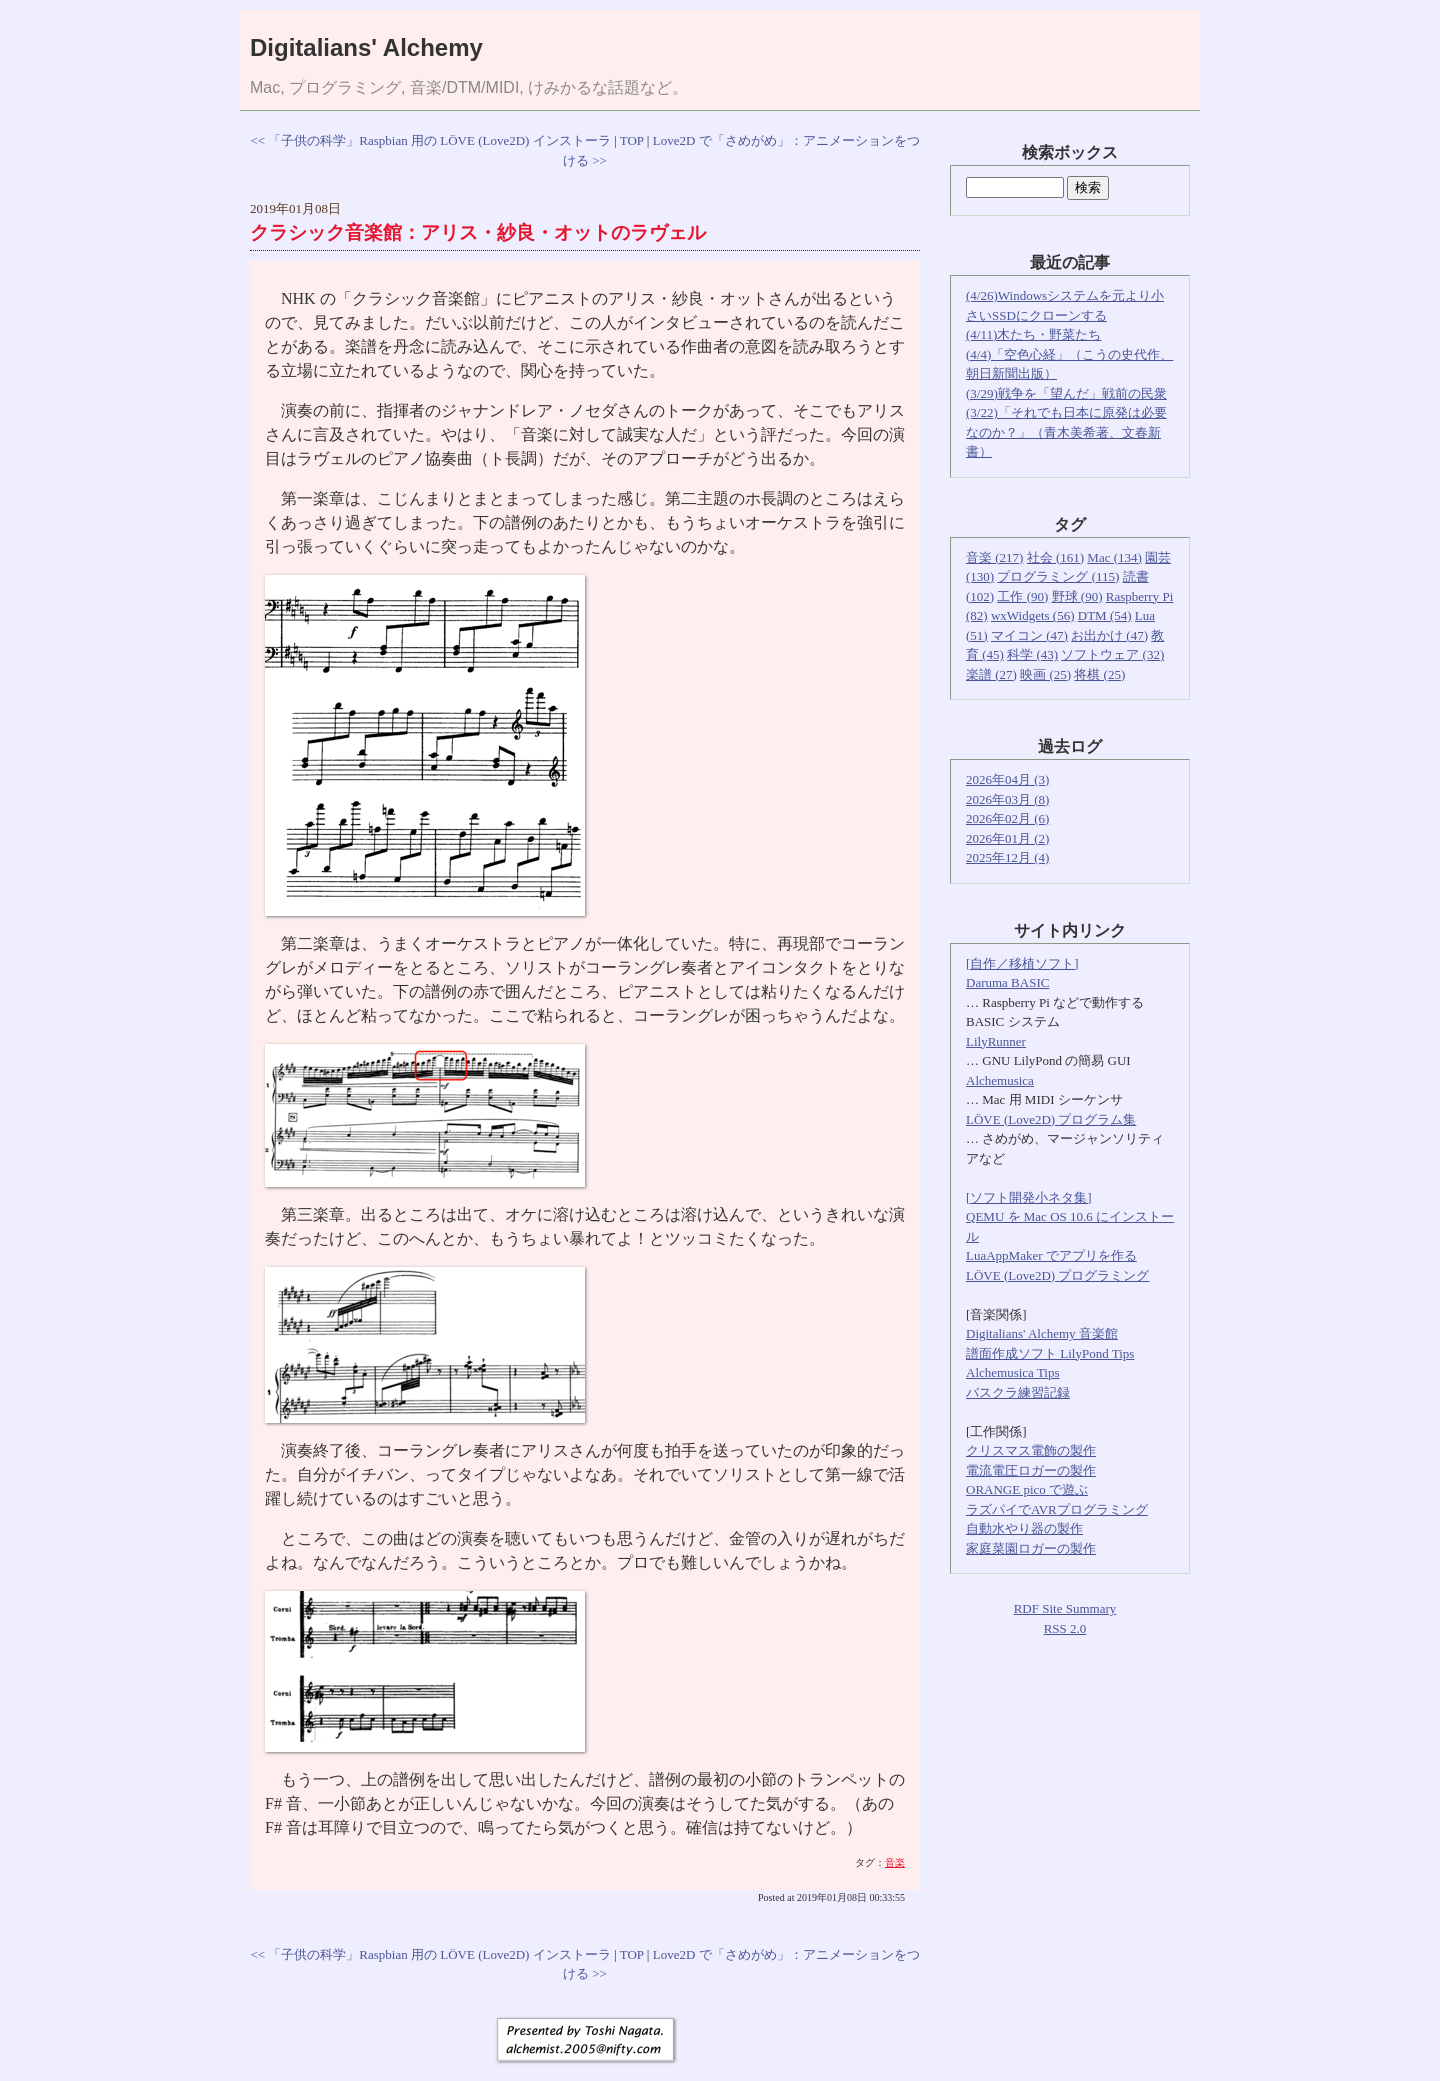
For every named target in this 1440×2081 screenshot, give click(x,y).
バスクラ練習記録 (1018, 1392)
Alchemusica (1000, 1080)
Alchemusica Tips (1013, 1372)
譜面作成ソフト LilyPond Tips (1050, 1353)
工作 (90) (1022, 596)
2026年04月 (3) (1007, 779)
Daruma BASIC (1007, 982)
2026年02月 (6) (1007, 818)
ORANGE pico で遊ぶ (1027, 1489)
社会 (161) (1055, 557)
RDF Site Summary (1065, 1608)
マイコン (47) (1029, 635)
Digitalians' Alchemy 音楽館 (1042, 1333)
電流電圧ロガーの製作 (1031, 1470)
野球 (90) (1077, 596)
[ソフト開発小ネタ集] (1029, 1197)
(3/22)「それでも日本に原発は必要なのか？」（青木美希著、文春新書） (1066, 432)
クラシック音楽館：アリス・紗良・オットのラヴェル (478, 232)
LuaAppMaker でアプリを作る (1051, 1255)
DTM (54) (1105, 615)
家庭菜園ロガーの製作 (1031, 1548)
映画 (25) (1045, 674)
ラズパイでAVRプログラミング (1057, 1509)
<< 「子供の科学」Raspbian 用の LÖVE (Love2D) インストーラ (430, 140)
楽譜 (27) (991, 674)
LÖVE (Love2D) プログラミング (1057, 1275)
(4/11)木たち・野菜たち (1033, 334)
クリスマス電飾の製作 (1031, 1450)
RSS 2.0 (1065, 1628)
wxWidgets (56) (1033, 615)
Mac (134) (1114, 557)
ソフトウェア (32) (1112, 654)
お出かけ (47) (1109, 635)
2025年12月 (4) (1007, 857)
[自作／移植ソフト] (1022, 963)
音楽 (895, 1862)
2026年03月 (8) (1007, 799)
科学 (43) (1032, 654)
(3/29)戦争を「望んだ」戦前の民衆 (1066, 393)
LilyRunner (996, 1041)
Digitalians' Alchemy (366, 47)
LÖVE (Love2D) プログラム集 (1051, 1119)
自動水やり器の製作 (1024, 1528)
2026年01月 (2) (1007, 838)
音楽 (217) (994, 557)
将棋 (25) (1099, 674)
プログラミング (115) (1058, 576)
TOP (632, 140)
